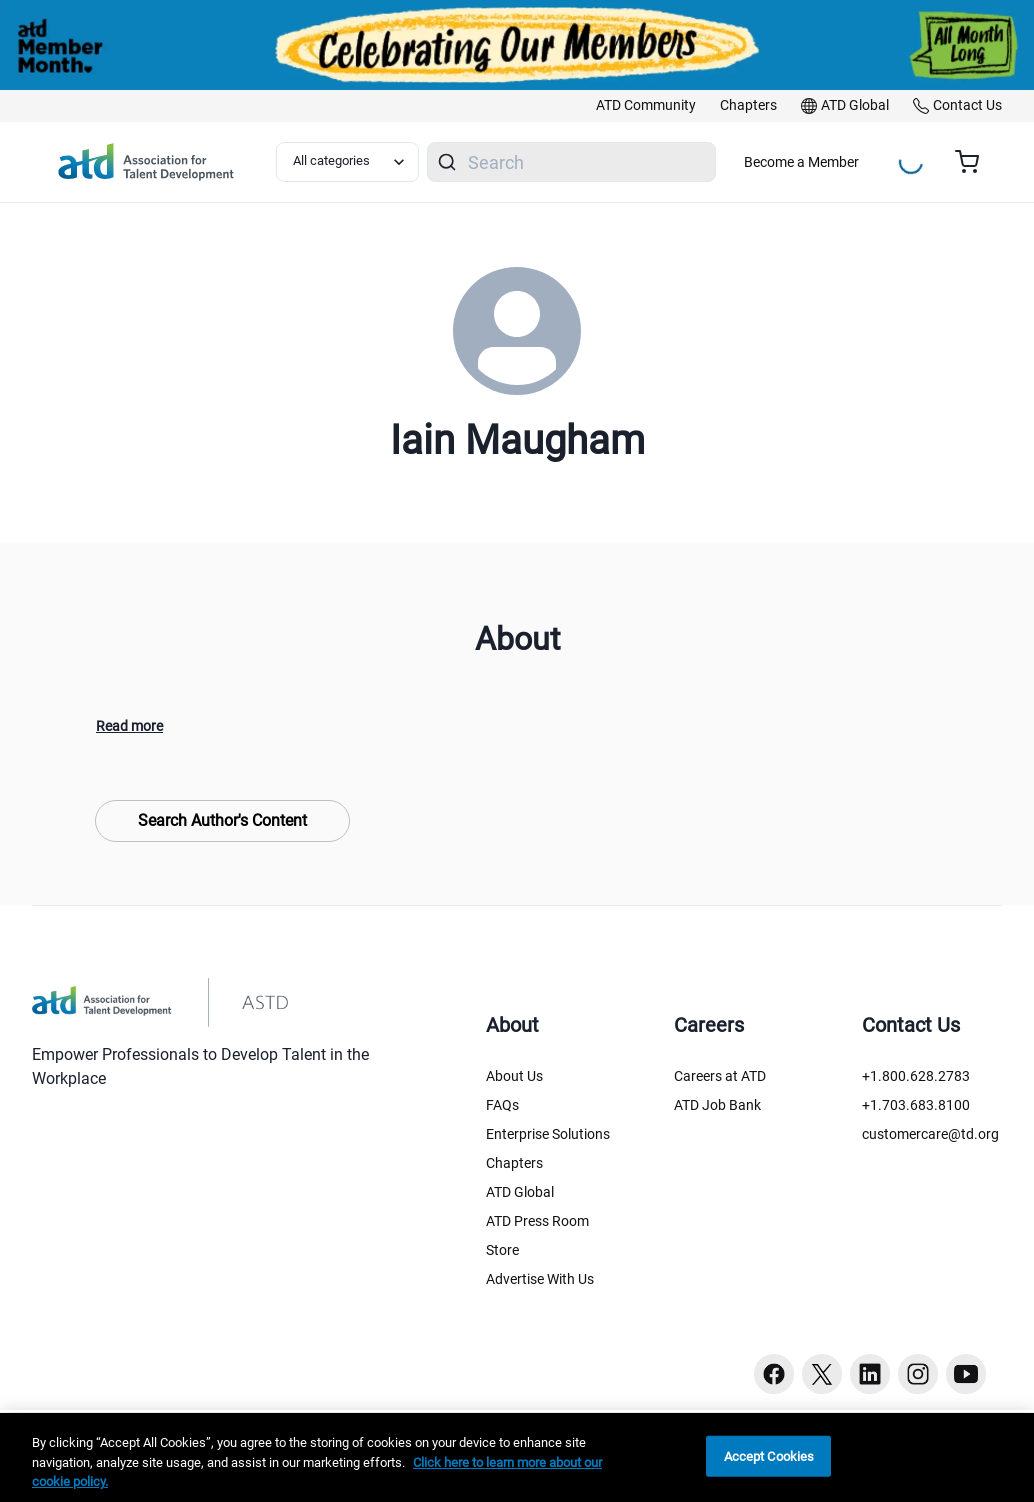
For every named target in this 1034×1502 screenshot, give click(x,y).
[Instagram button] (918, 1374)
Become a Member (801, 162)
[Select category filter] (347, 162)
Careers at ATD (720, 1076)
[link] (646, 106)
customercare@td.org (930, 1134)
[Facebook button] (774, 1374)
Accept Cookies (769, 1455)
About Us (514, 1076)
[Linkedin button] (870, 1374)
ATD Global (520, 1192)
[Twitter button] (822, 1374)
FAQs (502, 1105)
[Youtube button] (966, 1374)
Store (502, 1250)
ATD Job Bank (717, 1105)
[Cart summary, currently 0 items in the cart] (974, 162)
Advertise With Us (540, 1279)
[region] (517, 1457)
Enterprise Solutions (548, 1134)
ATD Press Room (537, 1221)
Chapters (514, 1163)
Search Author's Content (222, 820)
